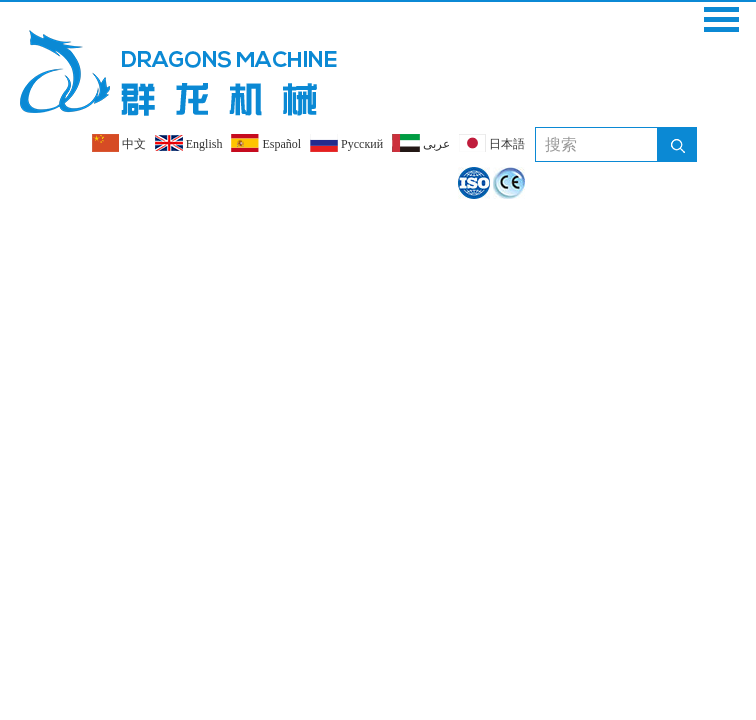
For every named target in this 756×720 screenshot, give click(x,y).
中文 (119, 143)
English (189, 143)
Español (266, 143)
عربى (421, 143)
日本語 (492, 143)
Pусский (346, 143)
